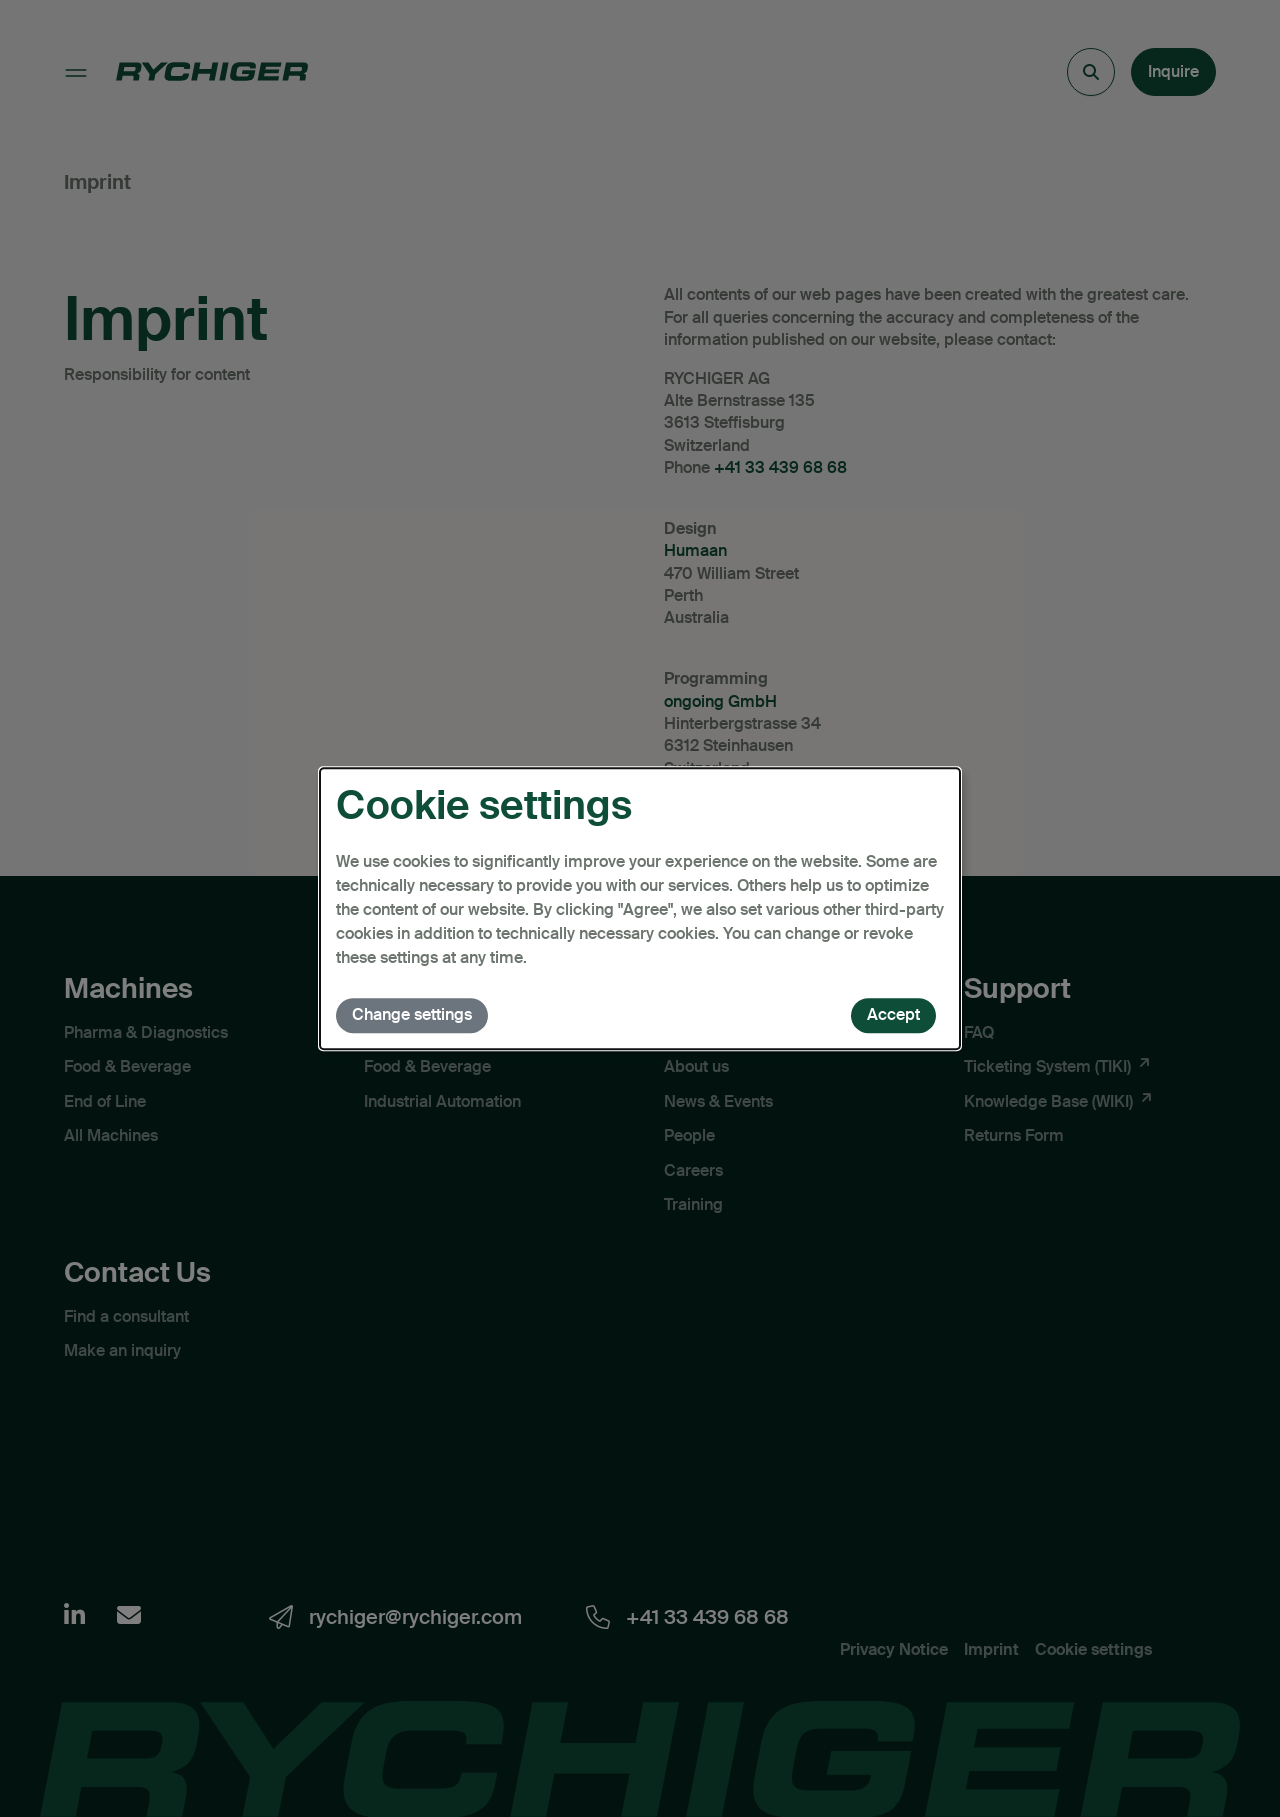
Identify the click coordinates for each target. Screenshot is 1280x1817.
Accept (893, 1014)
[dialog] (640, 909)
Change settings (412, 1014)
